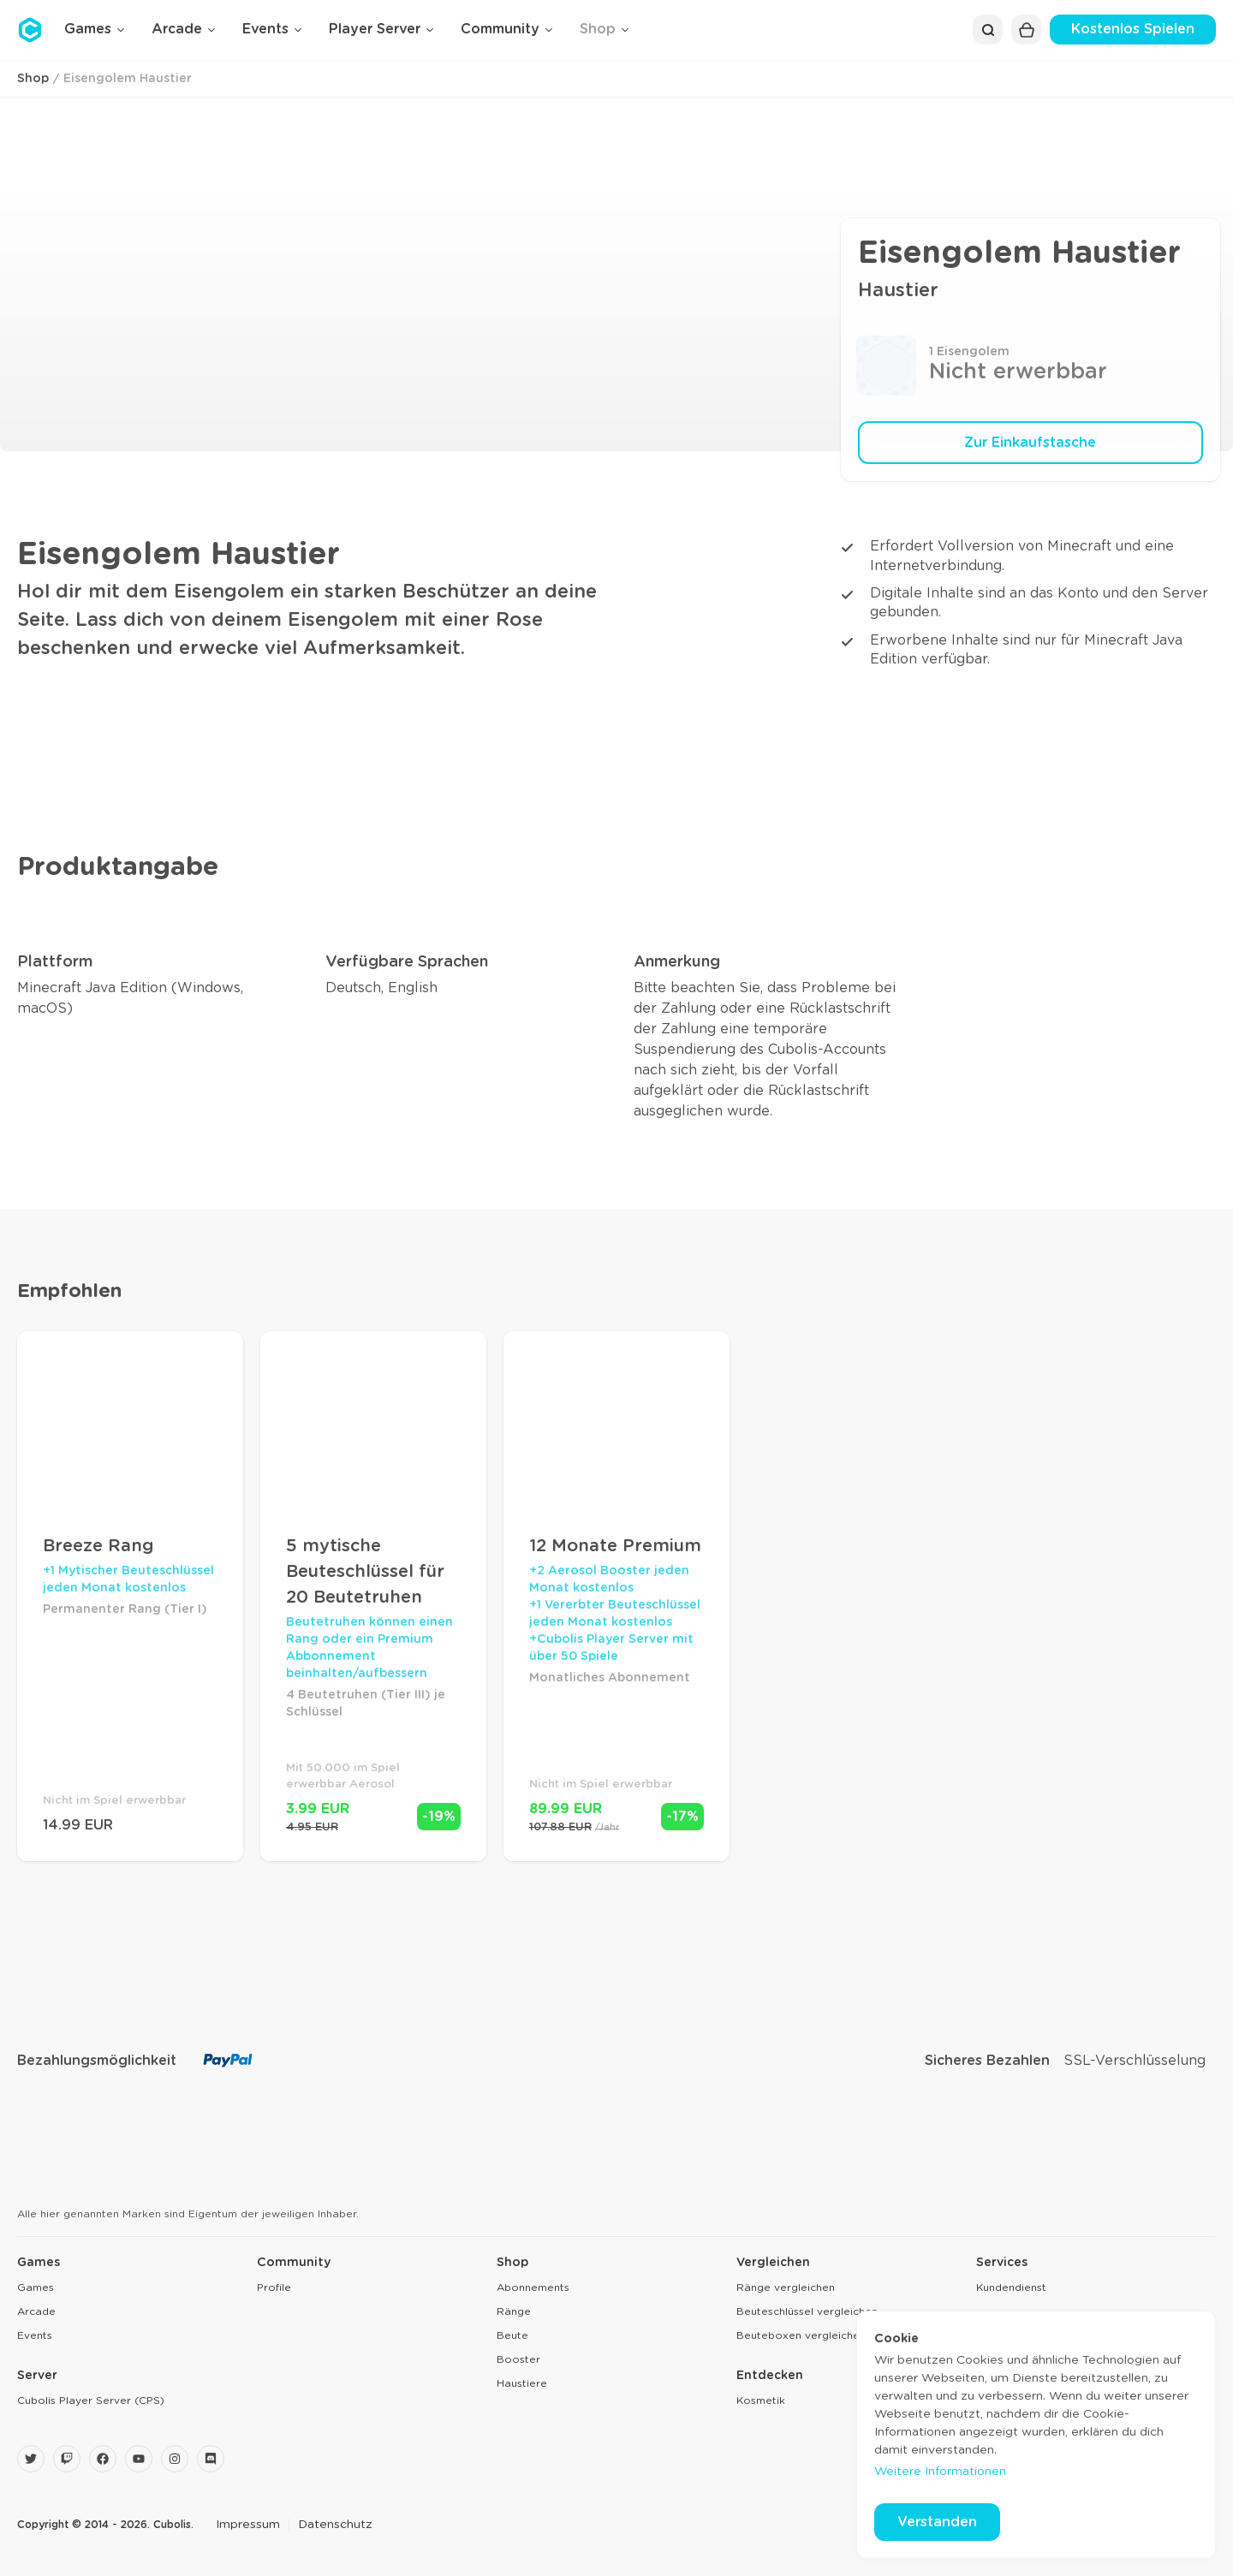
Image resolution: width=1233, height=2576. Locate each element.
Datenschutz (335, 2525)
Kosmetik (760, 2400)
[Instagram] (174, 2458)
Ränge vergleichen (785, 2287)
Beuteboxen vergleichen (801, 2335)
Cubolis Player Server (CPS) (90, 2400)
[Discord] (210, 2458)
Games (38, 2263)
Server (37, 2376)
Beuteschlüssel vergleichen (807, 2311)
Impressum (248, 2525)
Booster (518, 2359)
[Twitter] (31, 2458)
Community (294, 2263)
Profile (274, 2287)
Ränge (514, 2311)
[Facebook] (102, 2458)
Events (34, 2335)
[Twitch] (66, 2458)
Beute (512, 2335)
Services (1002, 2263)
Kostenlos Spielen (1132, 29)
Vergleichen (773, 2263)
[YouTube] (138, 2458)
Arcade (36, 2311)
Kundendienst (1011, 2287)
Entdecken (769, 2376)
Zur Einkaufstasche (1030, 442)
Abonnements (533, 2287)
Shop (33, 79)
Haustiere (522, 2383)
